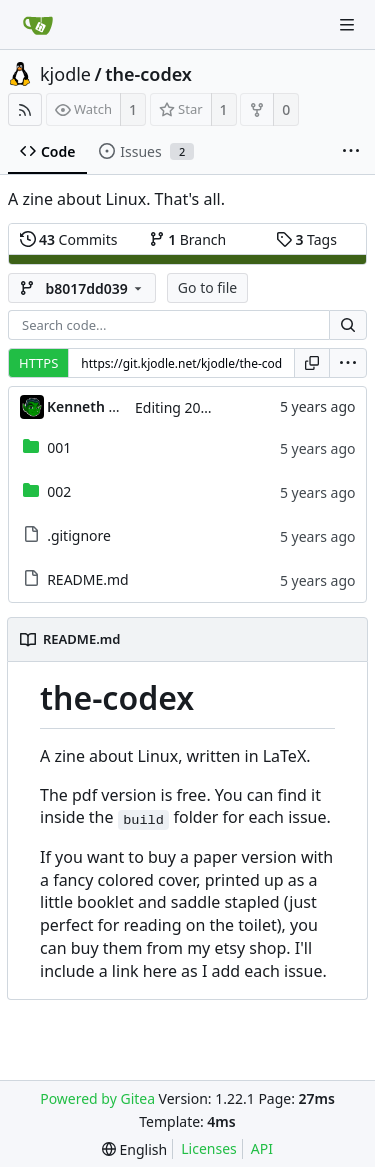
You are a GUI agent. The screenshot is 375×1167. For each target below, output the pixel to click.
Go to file (207, 287)
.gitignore (79, 535)
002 (59, 491)
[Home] (38, 25)
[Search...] (348, 325)
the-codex (148, 74)
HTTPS (38, 363)
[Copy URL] (312, 363)
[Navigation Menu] (347, 25)
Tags (306, 239)
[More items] (351, 152)
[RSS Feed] (25, 109)
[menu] (348, 363)
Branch (188, 239)
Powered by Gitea (97, 1098)
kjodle (65, 74)
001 (59, 447)
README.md (88, 579)
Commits (69, 239)
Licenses (209, 1148)
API (262, 1148)
